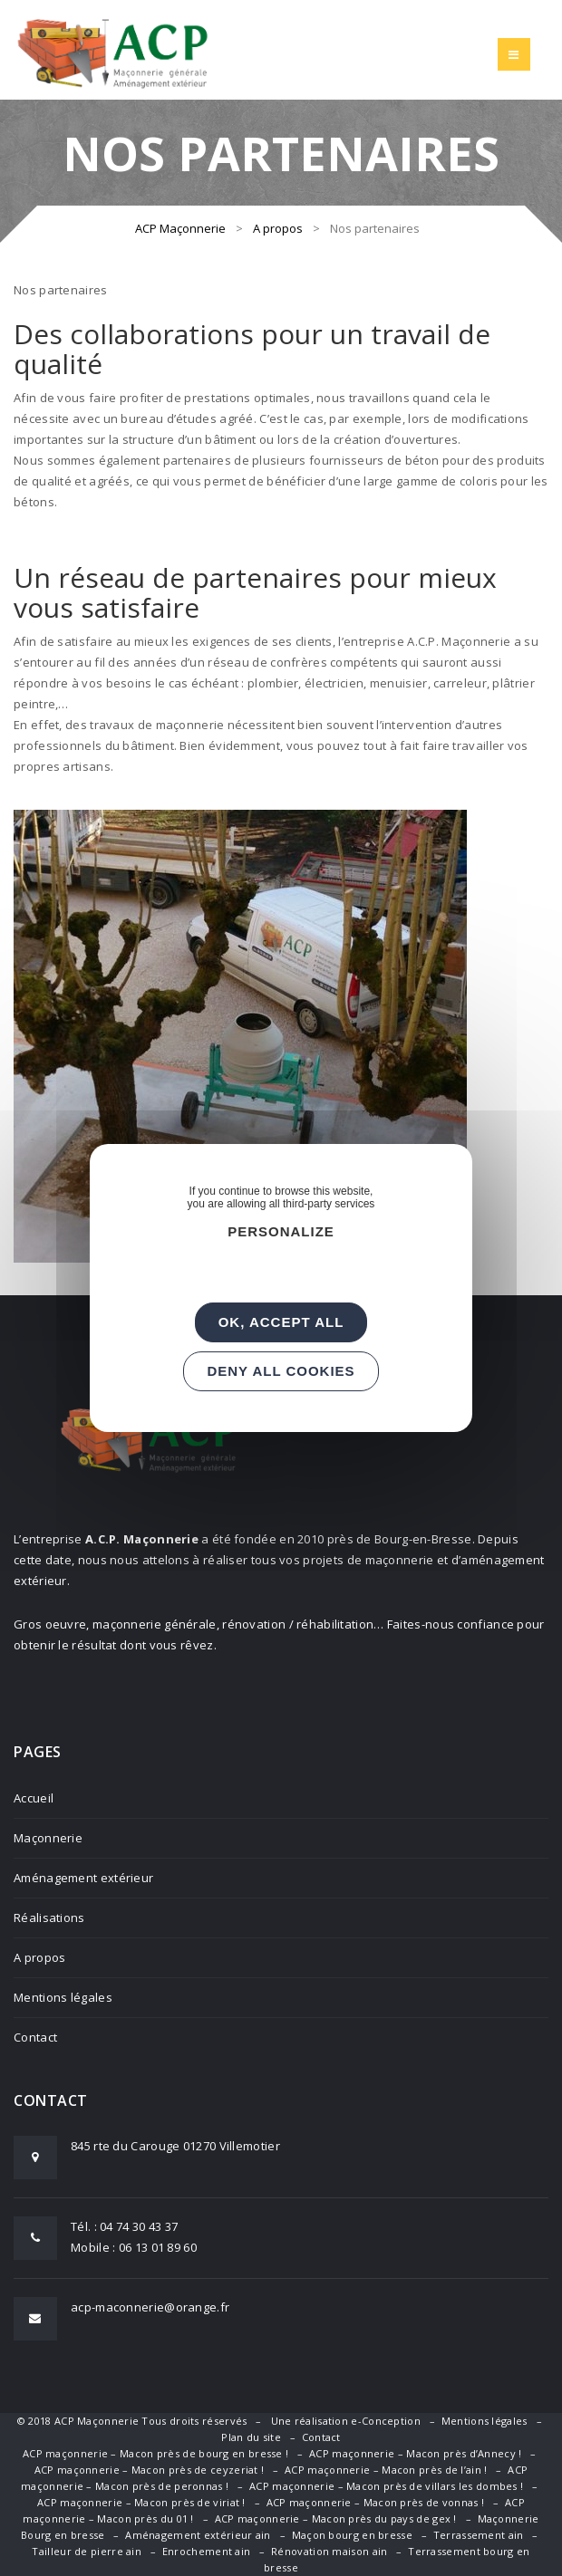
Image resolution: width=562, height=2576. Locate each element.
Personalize (281, 1231)
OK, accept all (281, 1322)
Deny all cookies (280, 1371)
